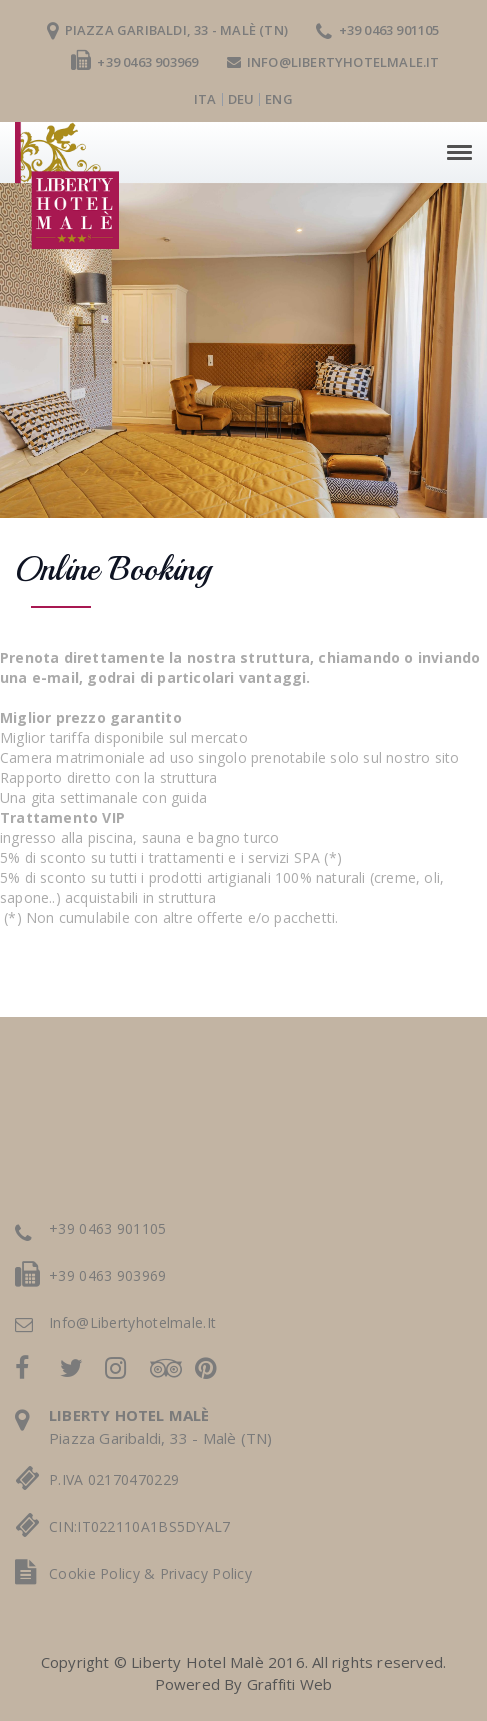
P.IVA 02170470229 (114, 1479)
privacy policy (206, 1573)
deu (241, 99)
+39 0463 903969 (134, 62)
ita (205, 99)
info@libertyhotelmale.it (333, 62)
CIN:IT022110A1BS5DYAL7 (140, 1526)
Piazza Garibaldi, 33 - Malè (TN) (167, 30)
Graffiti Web (289, 1684)
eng (279, 99)
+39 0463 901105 (377, 30)
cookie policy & (104, 1573)
